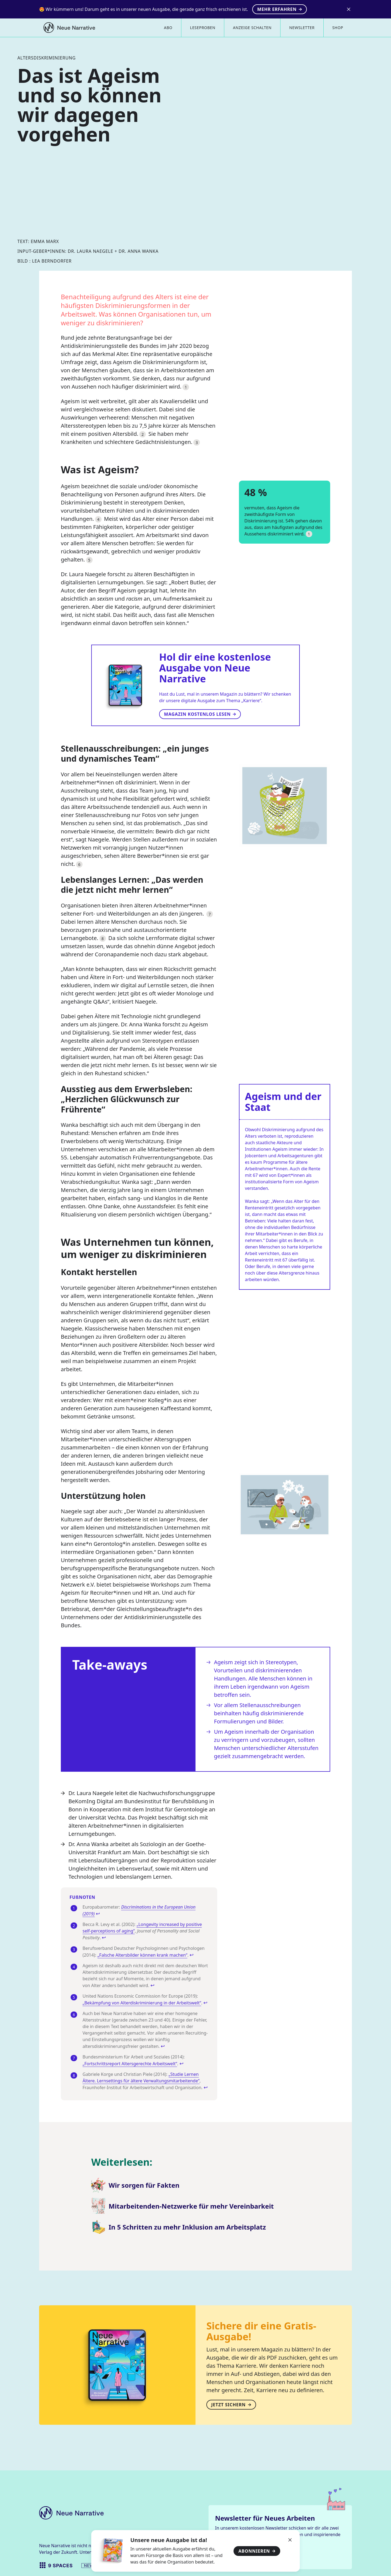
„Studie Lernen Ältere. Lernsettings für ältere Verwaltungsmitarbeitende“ (141, 2077)
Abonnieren (256, 2551)
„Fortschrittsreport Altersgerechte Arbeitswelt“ (130, 2064)
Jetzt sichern (231, 2405)
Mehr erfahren (279, 9)
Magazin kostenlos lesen (200, 714)
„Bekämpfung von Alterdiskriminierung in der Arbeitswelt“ (142, 2003)
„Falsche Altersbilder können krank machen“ (142, 1955)
